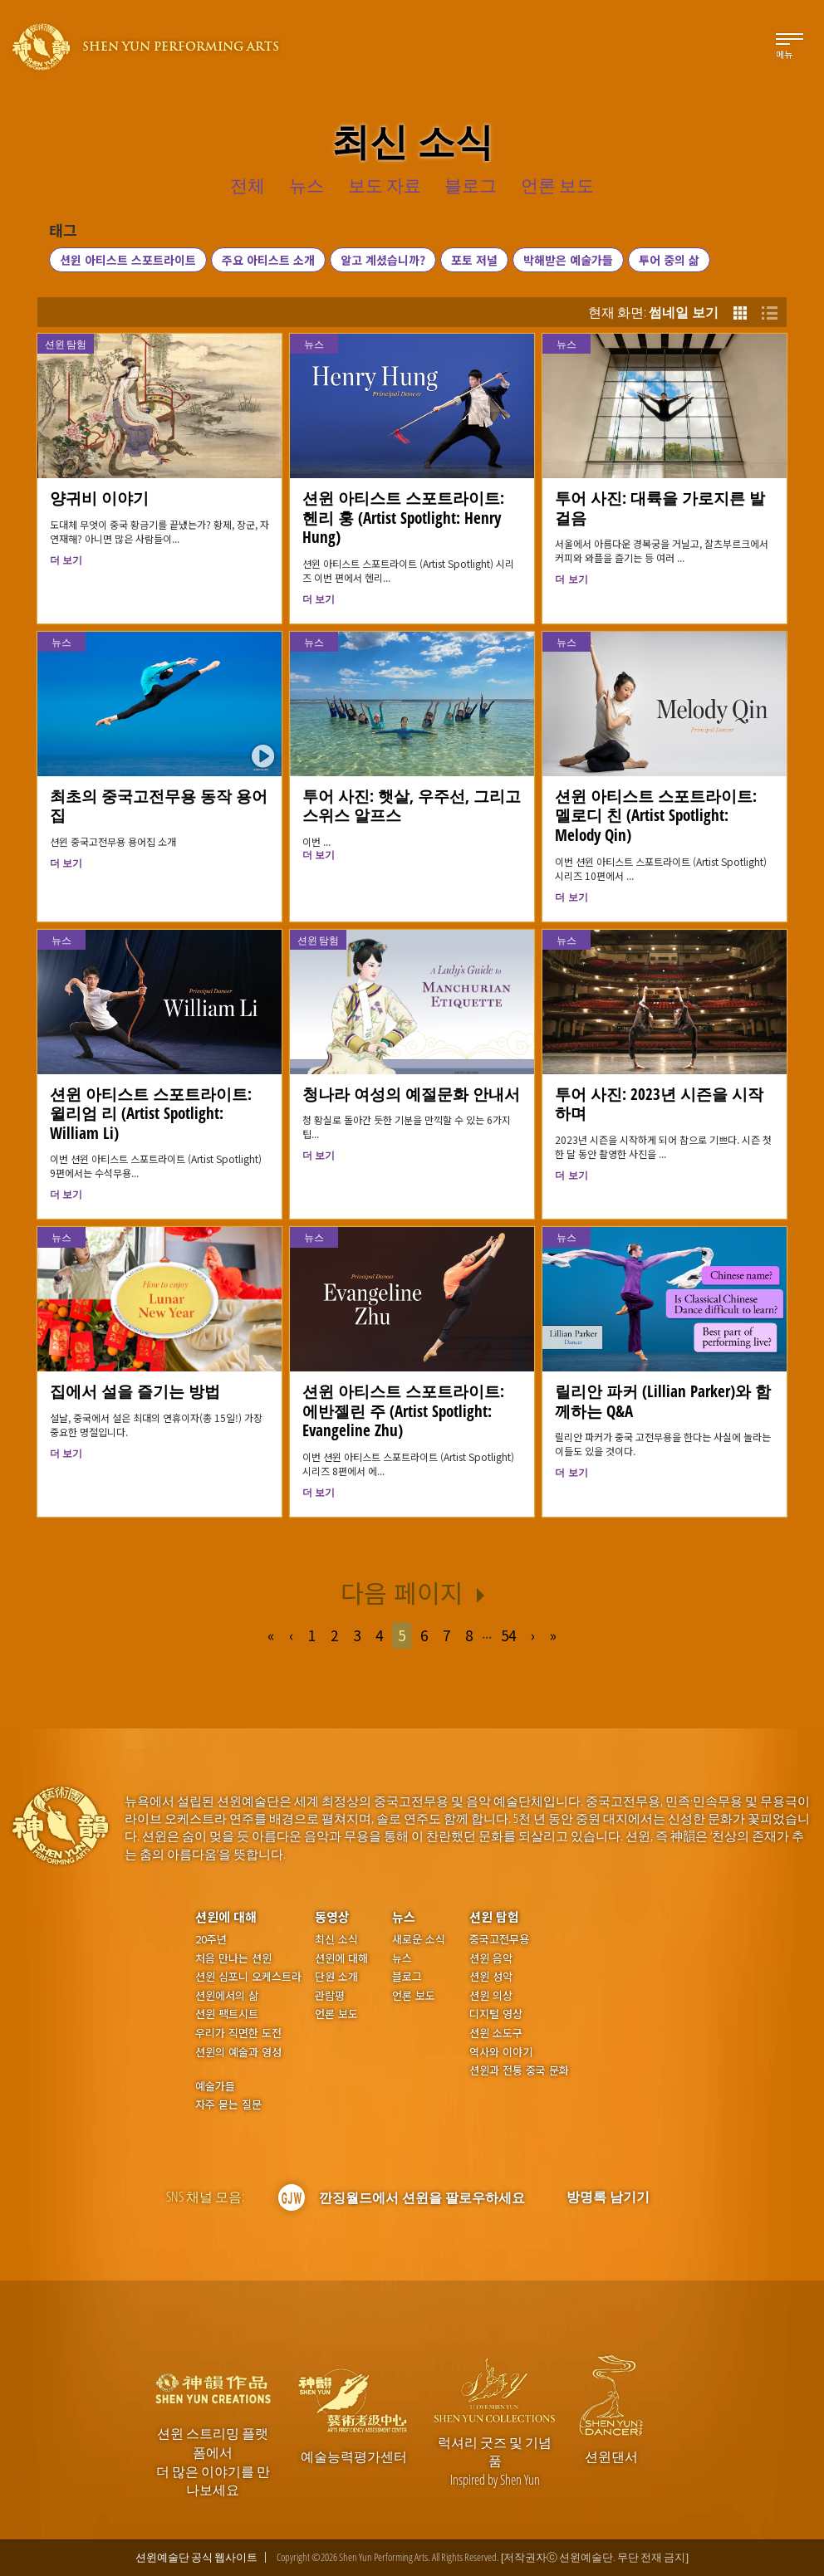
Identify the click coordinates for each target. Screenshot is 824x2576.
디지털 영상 (495, 2014)
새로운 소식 (418, 1939)
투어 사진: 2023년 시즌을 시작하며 (659, 1104)
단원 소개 (336, 1976)
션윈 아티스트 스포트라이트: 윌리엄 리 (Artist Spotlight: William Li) (151, 1113)
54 (508, 1635)
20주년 (211, 1939)
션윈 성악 (491, 1976)
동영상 (332, 1916)
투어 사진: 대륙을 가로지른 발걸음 (660, 508)
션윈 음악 (491, 1958)
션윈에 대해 (226, 1916)
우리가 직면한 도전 (238, 2033)
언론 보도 (336, 2014)
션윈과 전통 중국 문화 (519, 2070)
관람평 (330, 1995)
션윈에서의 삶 (226, 1995)
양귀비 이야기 (99, 498)
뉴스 (314, 344)
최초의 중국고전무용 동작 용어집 (158, 806)
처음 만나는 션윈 (233, 1958)
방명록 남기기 (608, 2196)
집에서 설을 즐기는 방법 (135, 1391)
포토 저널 (474, 260)
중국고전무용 (499, 1939)
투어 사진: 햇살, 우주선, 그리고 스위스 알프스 (411, 806)
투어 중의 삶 (669, 260)
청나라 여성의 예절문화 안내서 (411, 1094)
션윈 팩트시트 (226, 2014)
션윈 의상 (491, 1995)
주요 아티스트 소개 (268, 260)
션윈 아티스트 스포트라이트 (128, 260)
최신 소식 (336, 1939)
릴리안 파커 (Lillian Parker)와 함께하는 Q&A (663, 1401)
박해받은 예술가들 (568, 260)
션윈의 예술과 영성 (238, 2052)
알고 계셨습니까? (383, 260)
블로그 (407, 1976)
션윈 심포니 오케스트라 (248, 1976)
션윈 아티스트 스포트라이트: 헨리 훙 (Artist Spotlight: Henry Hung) (403, 517)
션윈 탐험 (65, 344)
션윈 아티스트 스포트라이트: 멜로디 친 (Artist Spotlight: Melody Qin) (656, 815)
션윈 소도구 (495, 2033)
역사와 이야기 (500, 2052)
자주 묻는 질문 (228, 2104)
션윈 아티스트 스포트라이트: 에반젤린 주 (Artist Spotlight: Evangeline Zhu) (403, 1411)
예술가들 (215, 2086)
